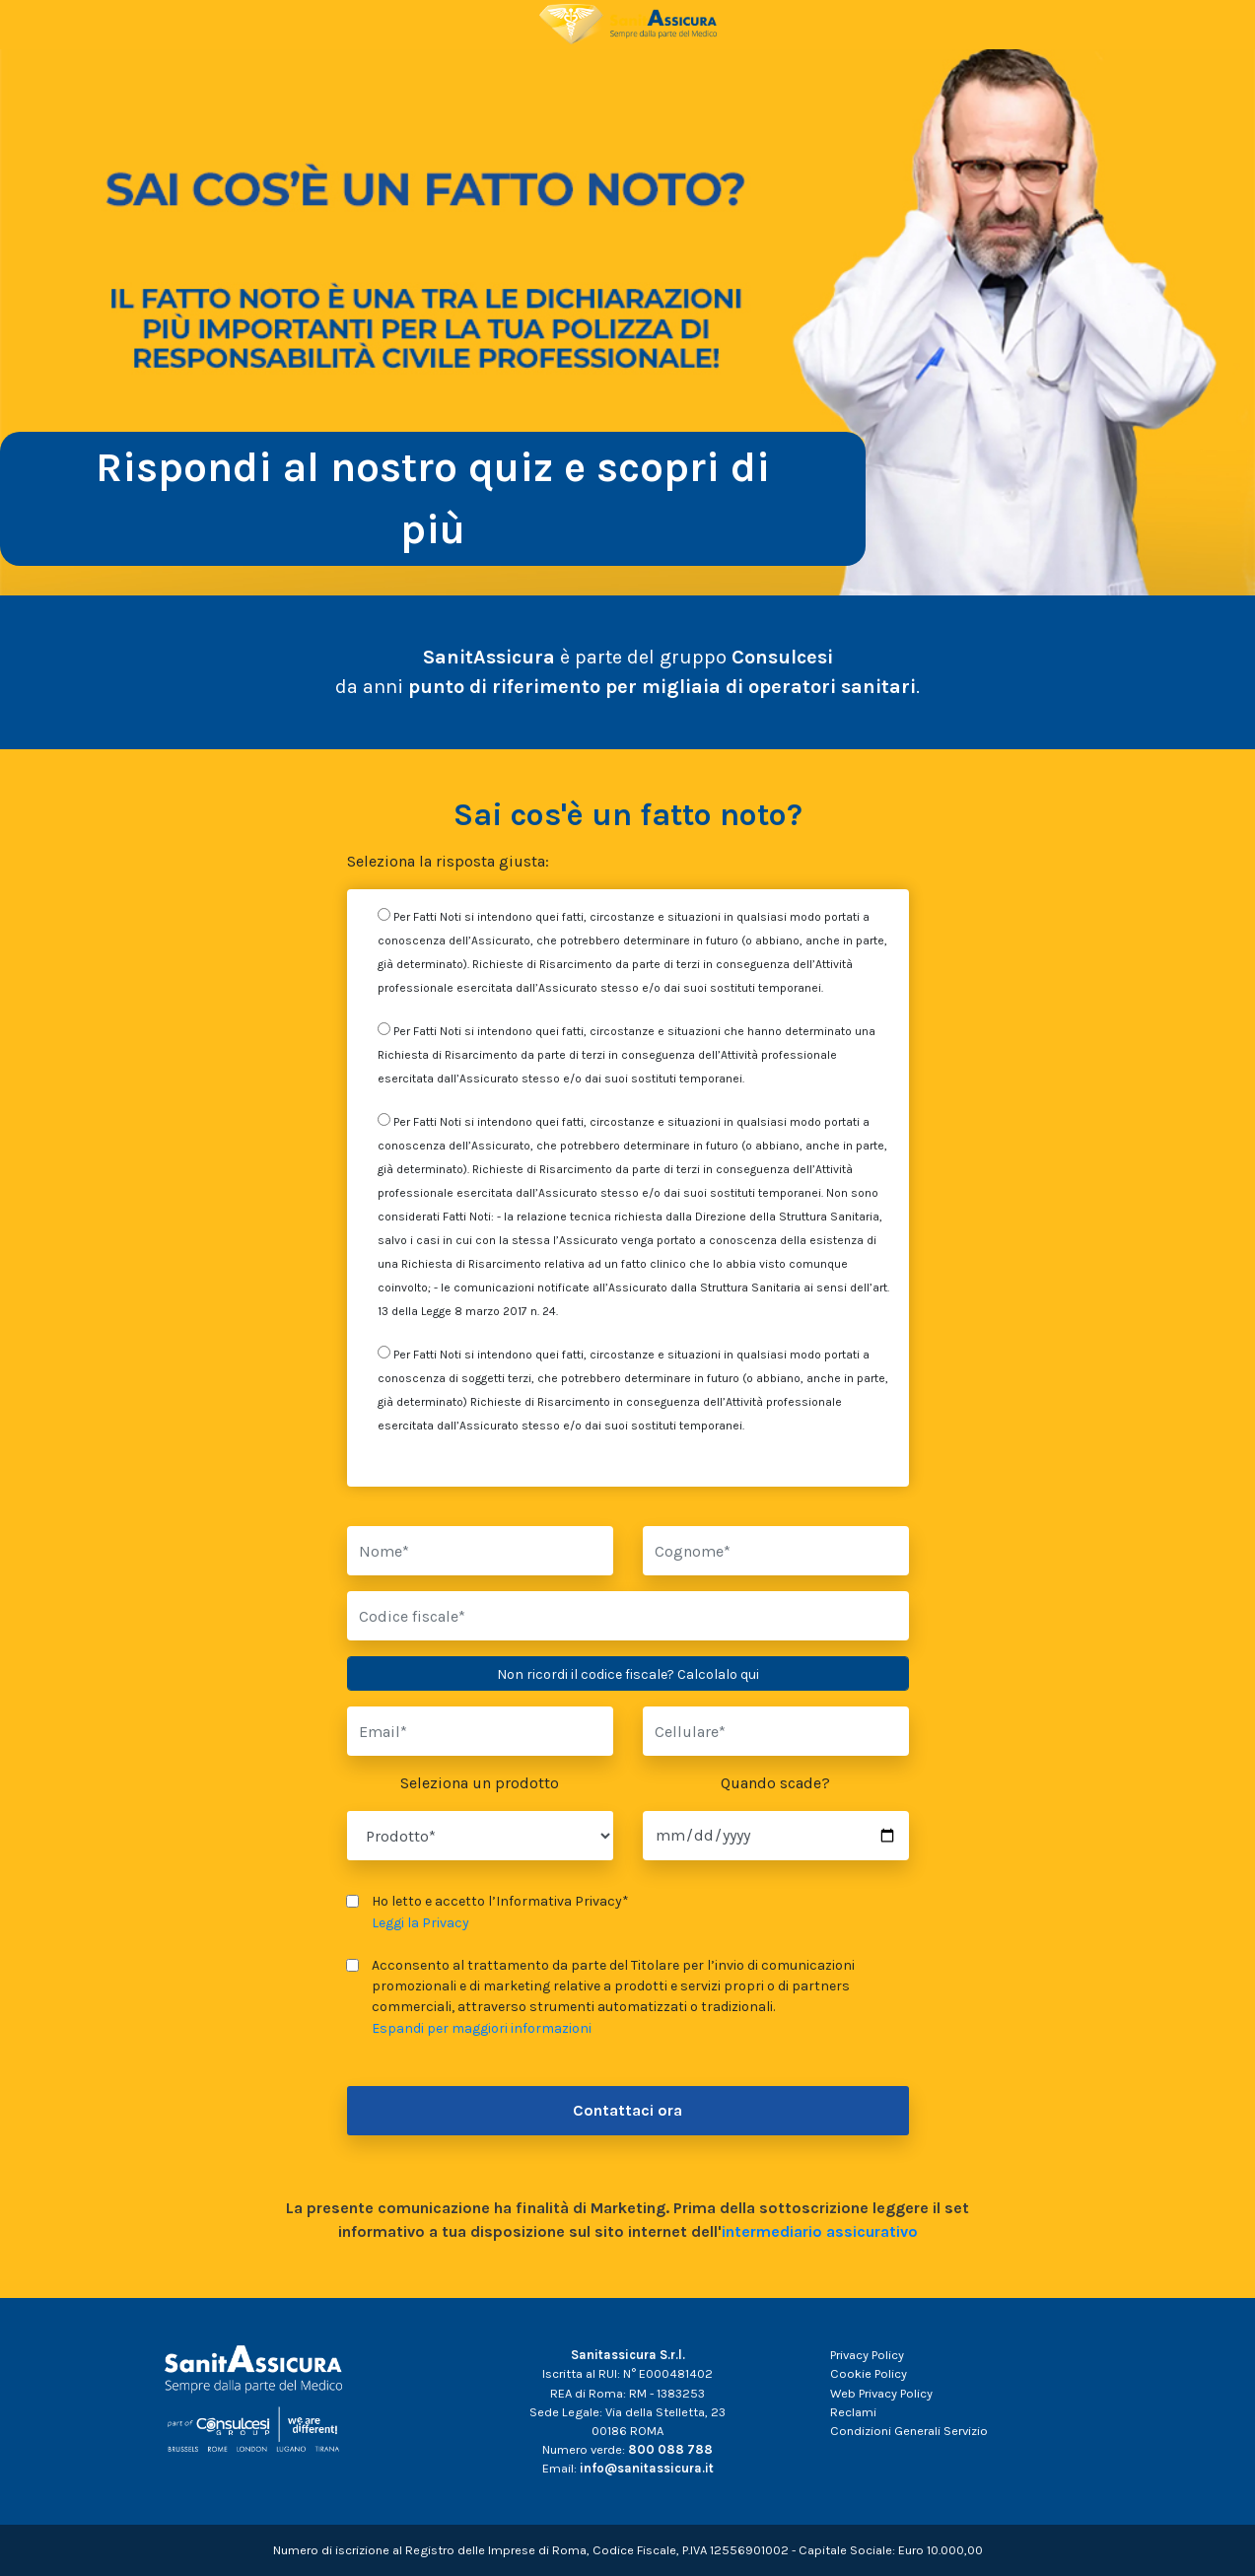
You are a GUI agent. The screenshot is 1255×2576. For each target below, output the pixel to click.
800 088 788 (670, 2449)
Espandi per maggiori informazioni (482, 2028)
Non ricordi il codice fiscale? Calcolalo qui (628, 1674)
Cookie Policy (868, 2373)
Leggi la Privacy (420, 1923)
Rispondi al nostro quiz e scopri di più (433, 498)
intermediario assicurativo (820, 2231)
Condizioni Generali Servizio (909, 2430)
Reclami (853, 2411)
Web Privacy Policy (881, 2393)
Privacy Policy (867, 2354)
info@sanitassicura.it (647, 2468)
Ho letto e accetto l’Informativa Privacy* (488, 1912)
